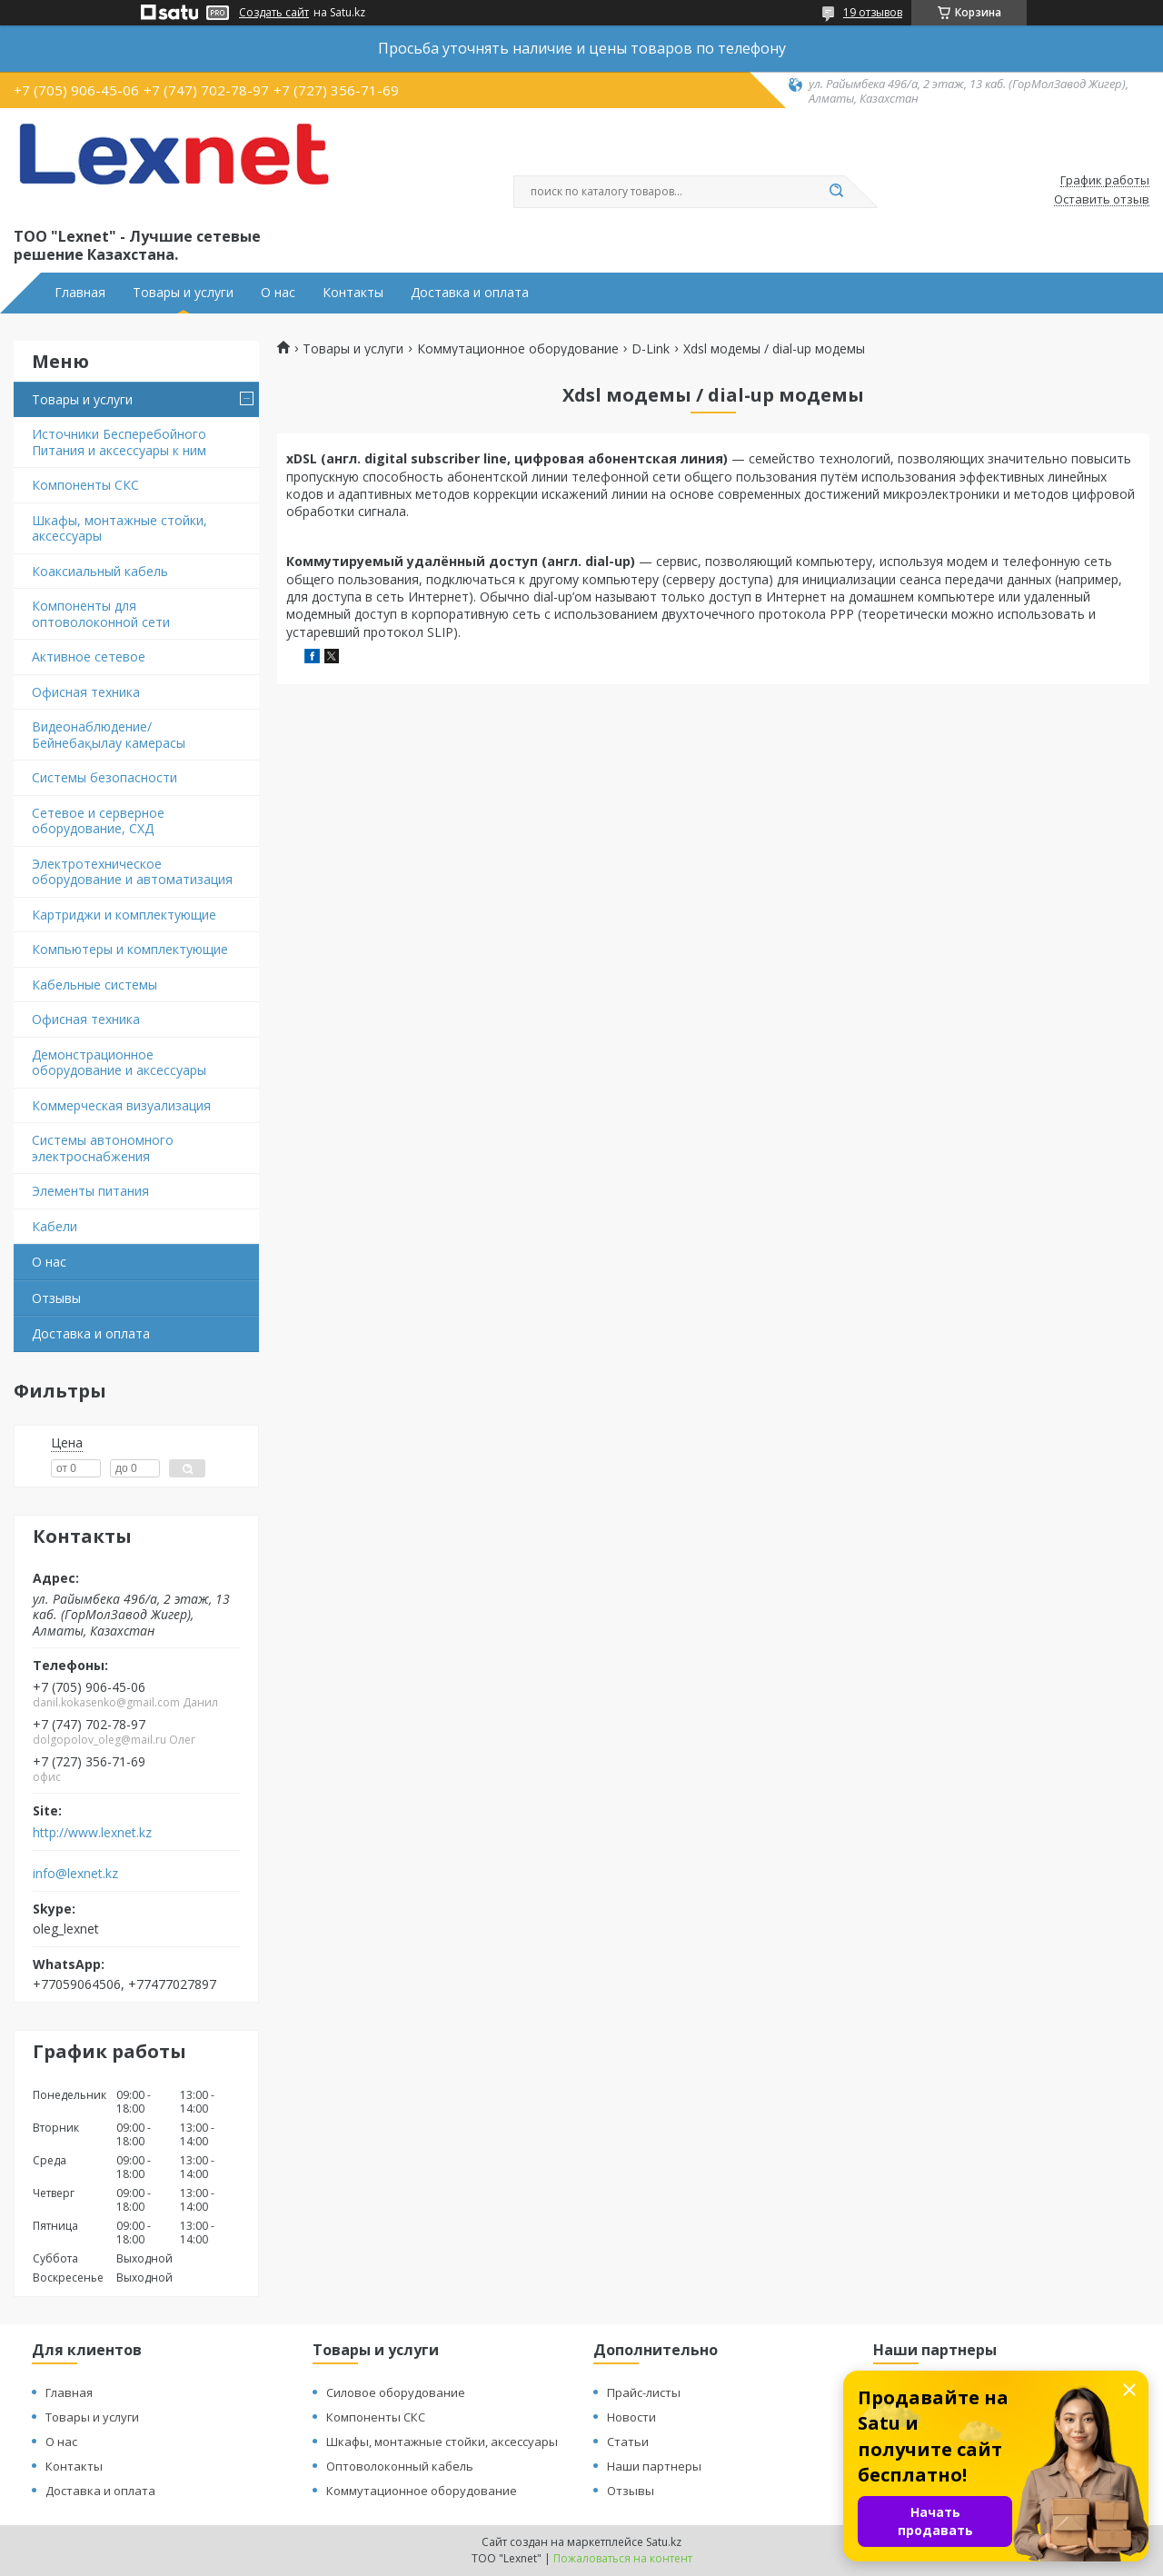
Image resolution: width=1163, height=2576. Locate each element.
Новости (631, 2417)
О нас (278, 292)
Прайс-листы (644, 2392)
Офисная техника (86, 692)
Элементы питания (90, 1190)
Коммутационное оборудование (518, 349)
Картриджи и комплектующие (124, 914)
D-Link (650, 349)
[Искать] (836, 191)
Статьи (628, 2441)
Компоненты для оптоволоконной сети (101, 614)
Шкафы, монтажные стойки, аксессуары (119, 528)
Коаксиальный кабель (100, 571)
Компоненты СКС (85, 484)
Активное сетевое (88, 656)
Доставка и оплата (470, 292)
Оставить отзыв (1101, 200)
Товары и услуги (183, 292)
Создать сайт (274, 12)
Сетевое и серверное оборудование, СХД (98, 821)
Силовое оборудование (395, 2392)
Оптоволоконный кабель (399, 2466)
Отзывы (56, 1298)
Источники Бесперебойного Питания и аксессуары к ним (119, 442)
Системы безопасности (104, 777)
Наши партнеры (654, 2466)
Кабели (54, 1226)
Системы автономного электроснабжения (103, 1148)
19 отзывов (872, 12)
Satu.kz (663, 2542)
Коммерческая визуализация (121, 1105)
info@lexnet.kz (75, 1873)
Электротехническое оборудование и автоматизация (132, 872)
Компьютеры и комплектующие (130, 949)
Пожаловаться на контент (622, 2558)
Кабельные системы (94, 984)
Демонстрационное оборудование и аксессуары (119, 1062)
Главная (80, 292)
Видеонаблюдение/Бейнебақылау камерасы (108, 734)
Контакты (353, 292)
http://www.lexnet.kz (92, 1833)
